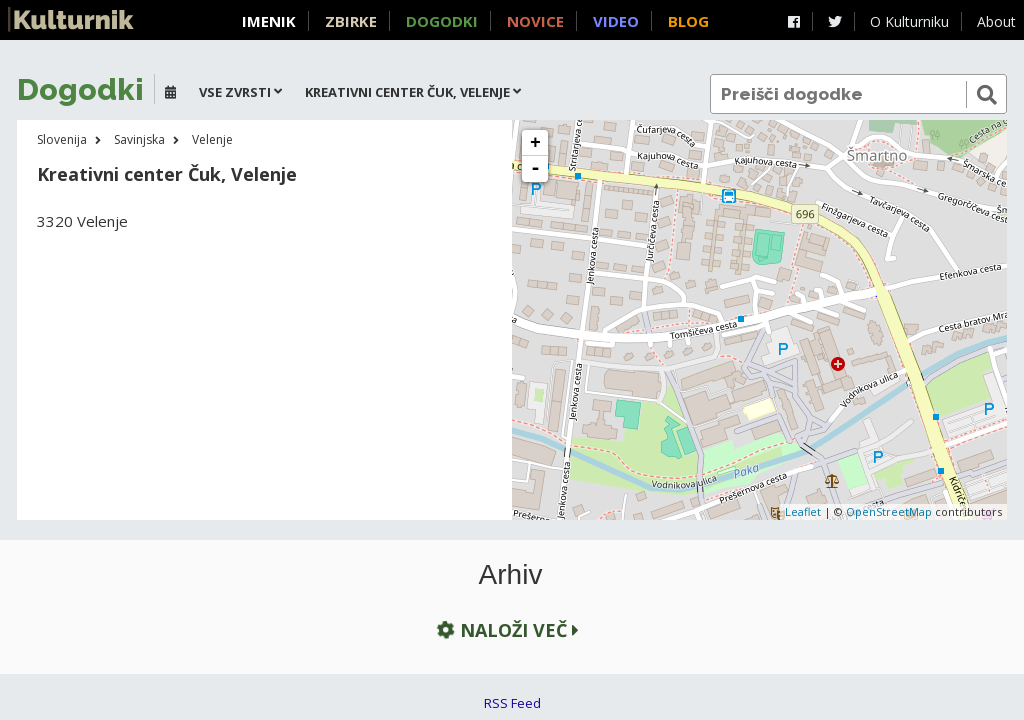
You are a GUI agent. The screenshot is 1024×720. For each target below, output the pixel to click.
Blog (688, 21)
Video (616, 21)
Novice (535, 21)
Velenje (212, 139)
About (996, 21)
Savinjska (139, 139)
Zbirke (351, 21)
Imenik (269, 21)
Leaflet (803, 511)
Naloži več (506, 629)
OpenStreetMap (889, 511)
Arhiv (511, 575)
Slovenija (62, 139)
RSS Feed (512, 703)
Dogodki (442, 21)
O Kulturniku (909, 21)
